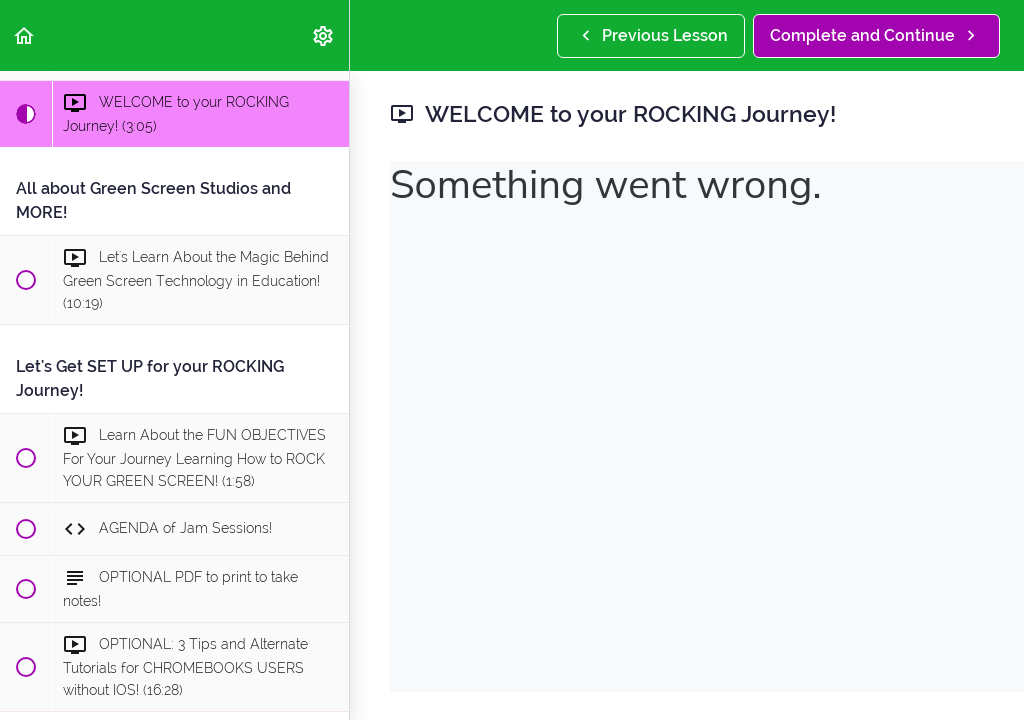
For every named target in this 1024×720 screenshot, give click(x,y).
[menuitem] (324, 35)
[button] (25, 35)
